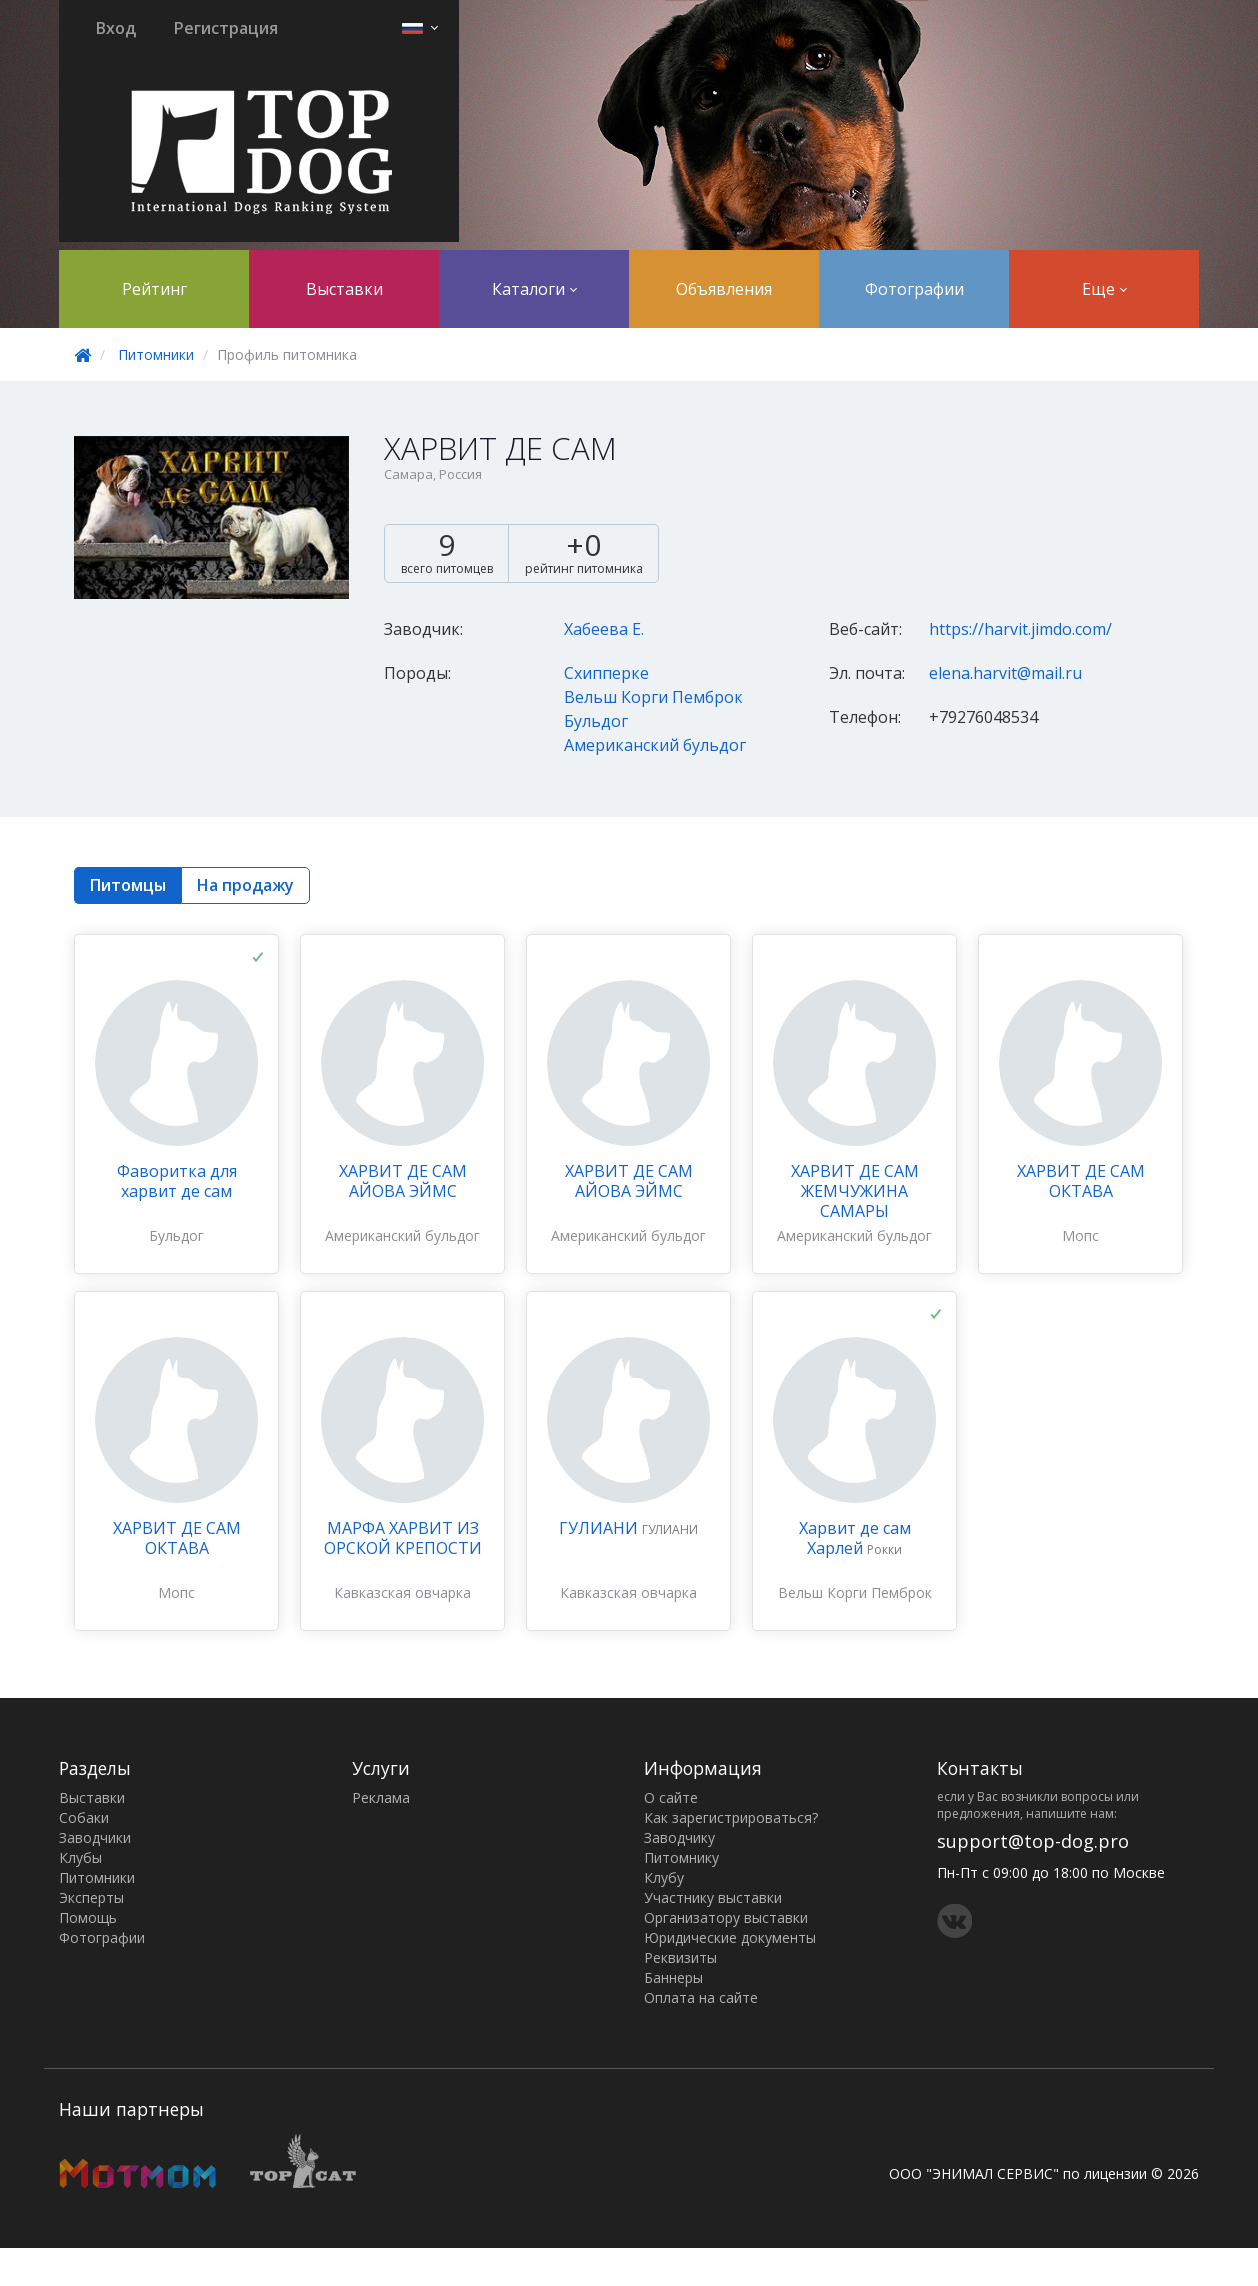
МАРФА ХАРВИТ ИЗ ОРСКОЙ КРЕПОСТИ (403, 1538)
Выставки (344, 289)
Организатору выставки (726, 1917)
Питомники (156, 354)
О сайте (671, 1797)
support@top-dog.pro (1033, 1841)
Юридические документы (730, 1937)
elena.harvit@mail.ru (1005, 673)
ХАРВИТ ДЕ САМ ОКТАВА (1081, 1181)
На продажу (245, 885)
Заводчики (95, 1837)
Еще (1104, 289)
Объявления (724, 289)
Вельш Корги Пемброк (653, 697)
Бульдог (596, 721)
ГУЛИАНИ (600, 1528)
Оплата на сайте (701, 1997)
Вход (116, 28)
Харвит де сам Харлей (855, 1538)
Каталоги (534, 289)
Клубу (664, 1877)
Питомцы (128, 885)
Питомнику (681, 1857)
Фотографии (914, 289)
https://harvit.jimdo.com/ (1020, 629)
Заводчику (679, 1837)
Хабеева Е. (604, 629)
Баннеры (673, 1977)
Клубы (80, 1857)
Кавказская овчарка (402, 1592)
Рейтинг (154, 289)
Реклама (381, 1797)
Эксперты (91, 1897)
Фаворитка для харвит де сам (177, 1181)
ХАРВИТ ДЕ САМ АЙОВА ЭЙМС (403, 1181)
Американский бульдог (655, 745)
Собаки (84, 1817)
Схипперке (606, 673)
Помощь (88, 1917)
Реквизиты (680, 1957)
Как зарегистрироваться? (731, 1817)
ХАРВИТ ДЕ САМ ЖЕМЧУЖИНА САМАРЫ (855, 1191)
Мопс (1080, 1235)
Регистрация (226, 28)
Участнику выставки (713, 1897)
